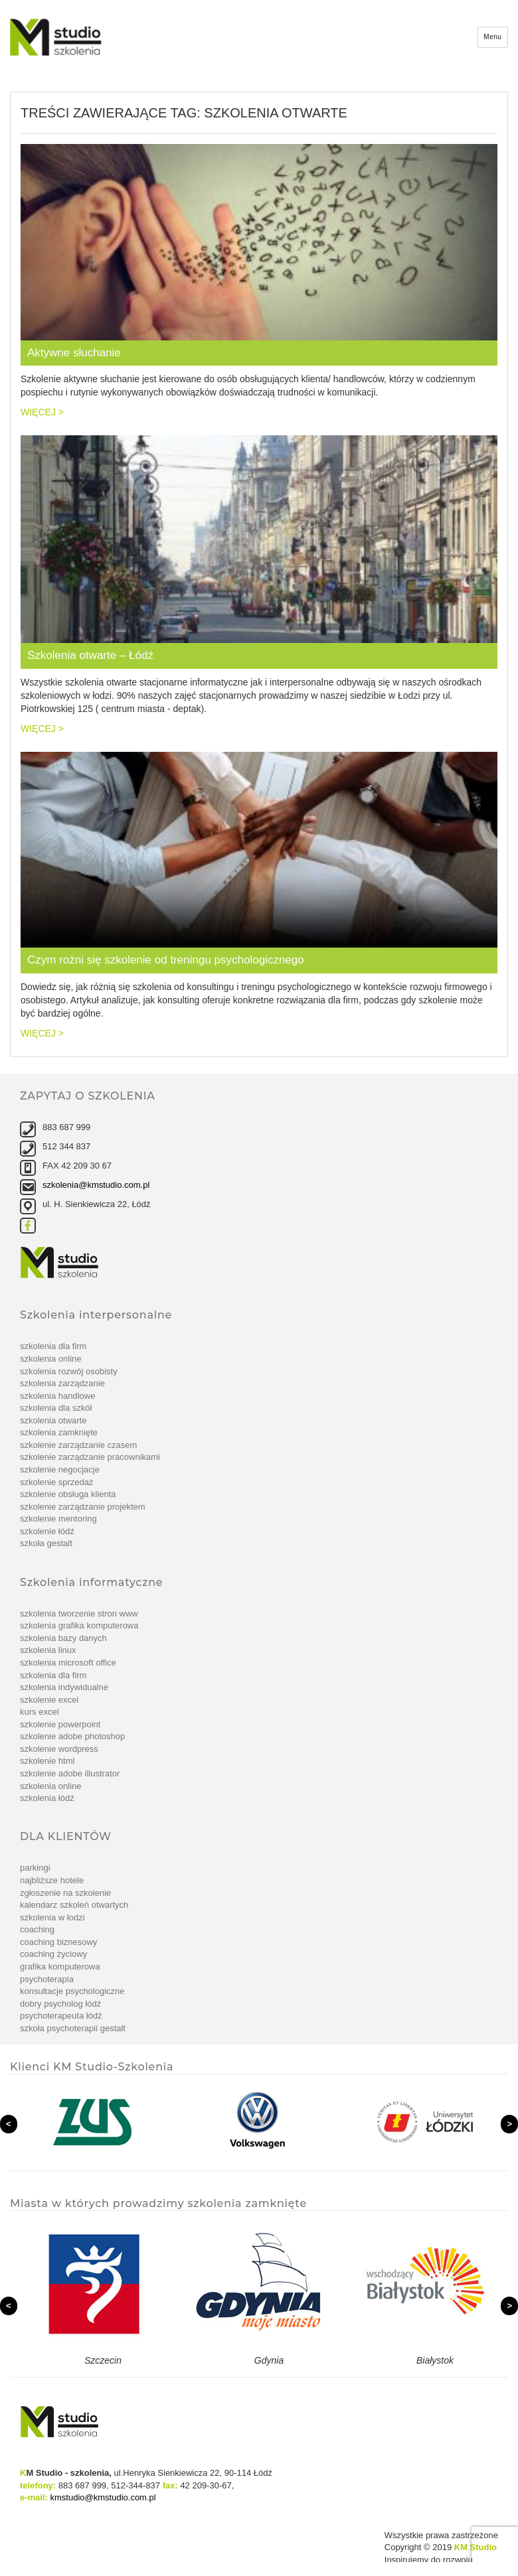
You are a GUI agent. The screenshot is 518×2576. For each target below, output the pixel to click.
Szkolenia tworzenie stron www (79, 1613)
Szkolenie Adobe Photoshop (72, 1736)
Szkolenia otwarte (53, 1420)
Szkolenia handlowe (57, 1396)
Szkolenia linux (48, 1650)
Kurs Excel (39, 1712)
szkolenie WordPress (59, 1749)
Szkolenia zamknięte (59, 1432)
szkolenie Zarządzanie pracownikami (90, 1457)
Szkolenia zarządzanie (62, 1383)
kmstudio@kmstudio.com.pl (103, 2497)
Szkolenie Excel (49, 1700)
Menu (492, 36)
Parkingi (35, 1868)
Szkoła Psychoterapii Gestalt (73, 2028)
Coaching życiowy (53, 1954)
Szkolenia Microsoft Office (68, 1663)
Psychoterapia (47, 1979)
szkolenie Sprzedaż (57, 1482)
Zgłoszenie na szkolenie (65, 1893)
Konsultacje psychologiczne (72, 1991)
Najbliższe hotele (52, 1880)
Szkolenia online (51, 1359)
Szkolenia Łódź (47, 1798)
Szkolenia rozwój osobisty (69, 1371)
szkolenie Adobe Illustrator (70, 1773)
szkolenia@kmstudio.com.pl (96, 1185)
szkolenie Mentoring (58, 1519)
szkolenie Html (47, 1761)
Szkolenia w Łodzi (52, 1917)
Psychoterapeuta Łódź (61, 2016)
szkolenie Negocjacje (60, 1469)
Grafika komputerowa (60, 1966)
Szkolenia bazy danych (63, 1638)
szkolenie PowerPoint (60, 1724)
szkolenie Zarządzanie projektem (82, 1507)
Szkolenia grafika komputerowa (79, 1625)
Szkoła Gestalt (46, 1543)
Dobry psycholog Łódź (60, 2004)
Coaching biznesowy (58, 1942)
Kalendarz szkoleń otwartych (74, 1905)
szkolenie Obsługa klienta (68, 1494)
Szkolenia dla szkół (56, 1408)
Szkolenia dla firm (53, 1346)
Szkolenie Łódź (47, 1531)
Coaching (37, 1929)
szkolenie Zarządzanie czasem (78, 1445)
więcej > (42, 412)
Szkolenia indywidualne (64, 1687)
